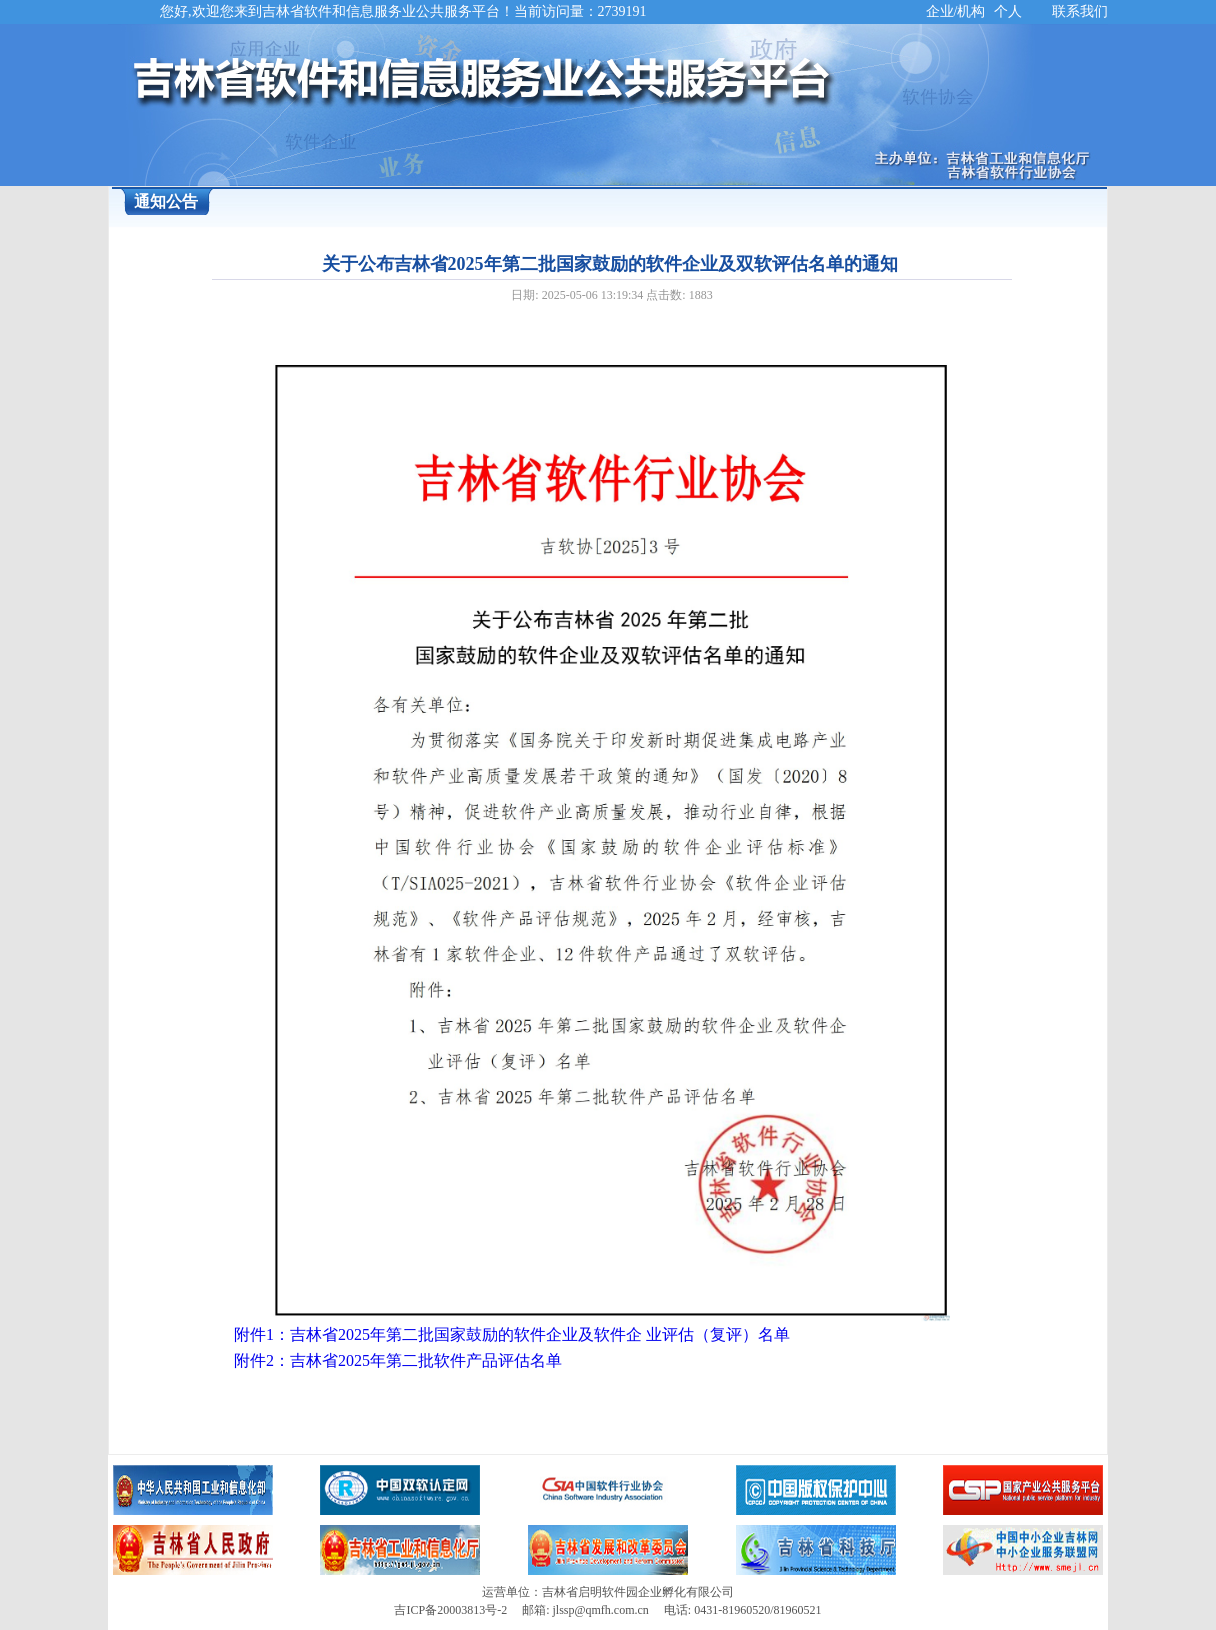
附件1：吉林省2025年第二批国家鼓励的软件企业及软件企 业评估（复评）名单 (512, 1334)
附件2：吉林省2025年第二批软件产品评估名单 (398, 1360)
